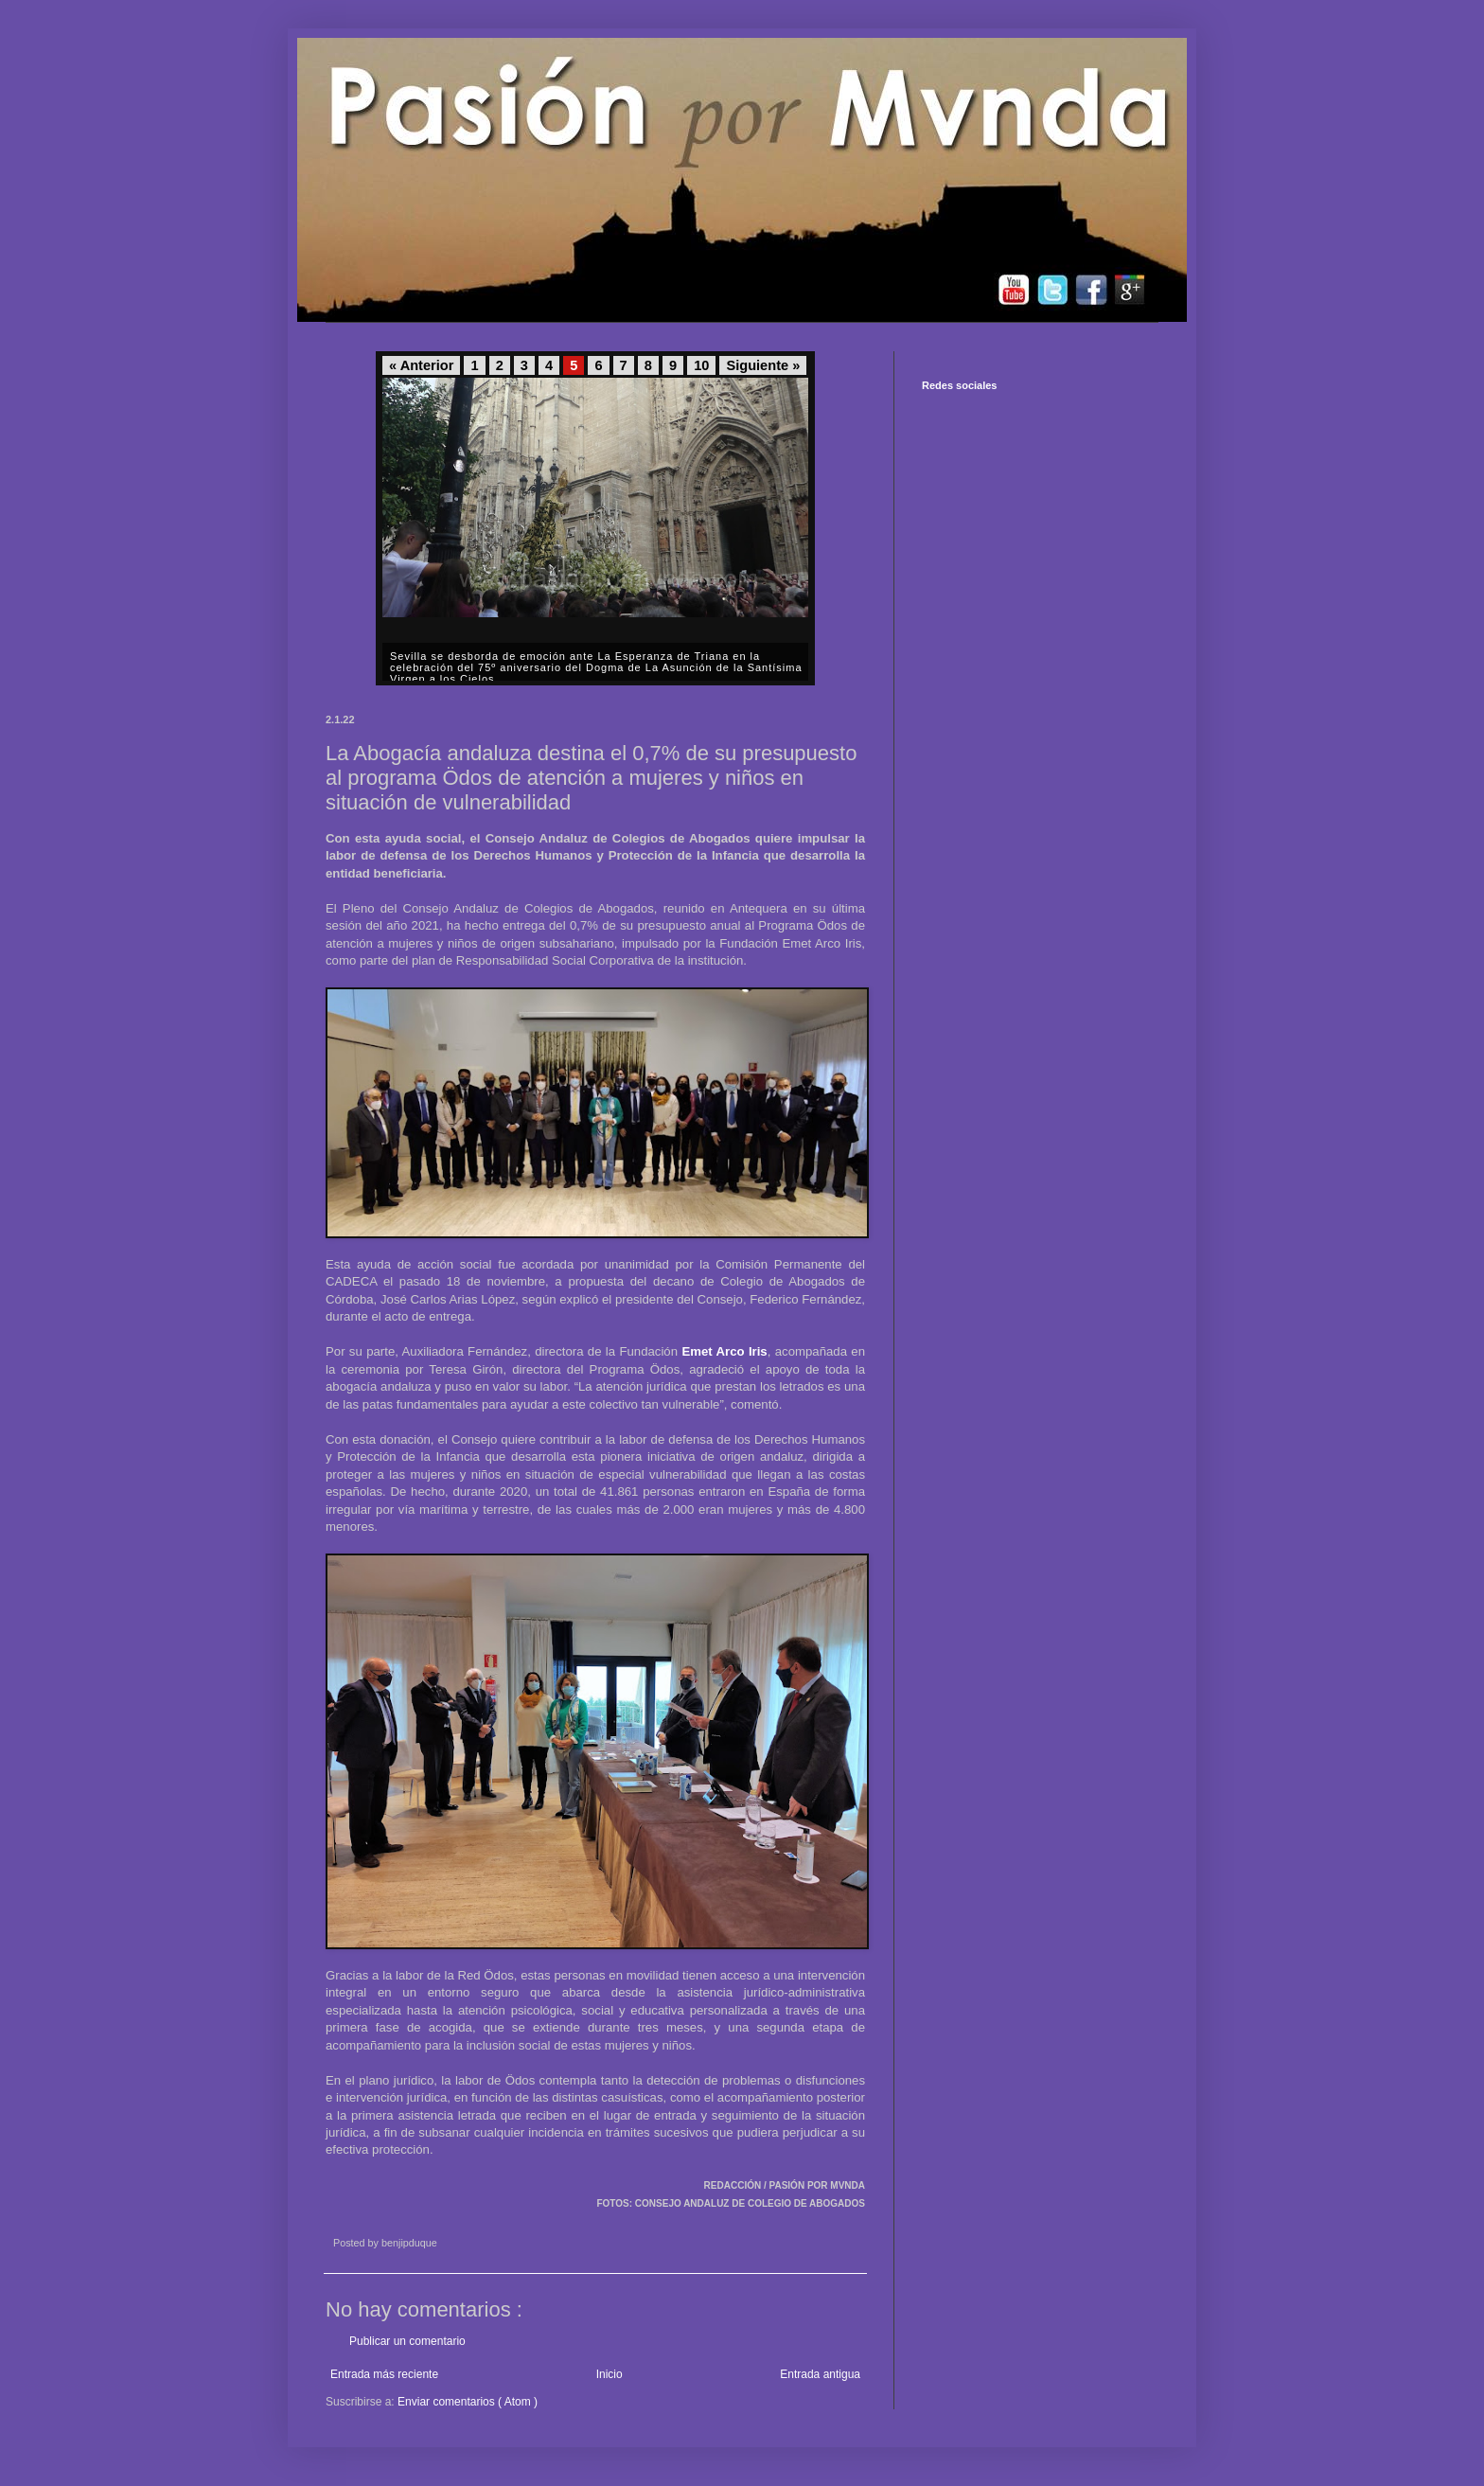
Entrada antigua (820, 2374)
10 (701, 365)
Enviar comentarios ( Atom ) (468, 2401)
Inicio (609, 2374)
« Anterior (421, 365)
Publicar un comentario (407, 2341)
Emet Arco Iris (724, 1351)
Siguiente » (763, 365)
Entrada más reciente (384, 2374)
